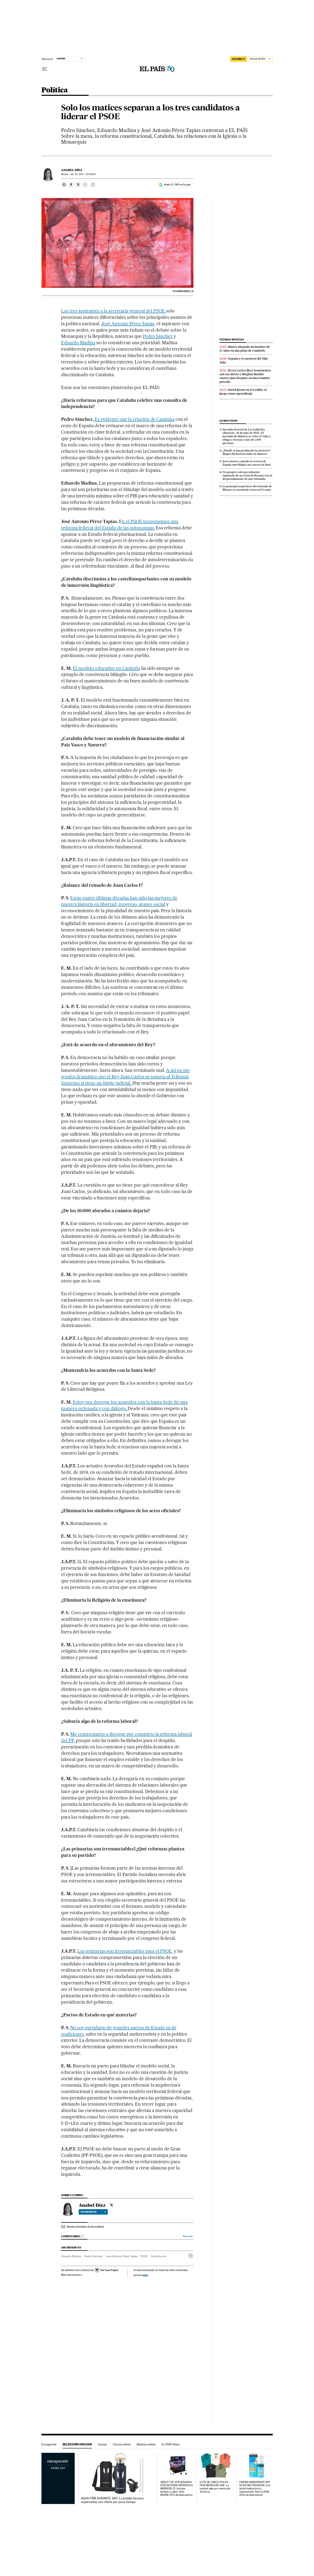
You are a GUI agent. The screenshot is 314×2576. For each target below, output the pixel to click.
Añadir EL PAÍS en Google (177, 184)
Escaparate (48, 2444)
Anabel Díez (71, 170)
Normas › (188, 2236)
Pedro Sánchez (158, 336)
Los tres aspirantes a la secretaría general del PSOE (113, 311)
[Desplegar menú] (44, 69)
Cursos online (122, 2444)
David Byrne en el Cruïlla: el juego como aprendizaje (243, 391)
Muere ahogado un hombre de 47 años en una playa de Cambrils (244, 348)
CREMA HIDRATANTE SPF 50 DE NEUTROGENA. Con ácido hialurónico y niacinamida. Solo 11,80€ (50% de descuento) (255, 2488)
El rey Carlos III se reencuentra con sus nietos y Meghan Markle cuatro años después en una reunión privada (245, 376)
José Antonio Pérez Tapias (121, 2256)
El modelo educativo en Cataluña (106, 668)
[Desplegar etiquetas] (190, 2255)
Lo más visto (228, 420)
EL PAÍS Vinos (171, 2444)
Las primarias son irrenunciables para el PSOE (124, 1951)
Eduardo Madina (78, 342)
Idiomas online (146, 2444)
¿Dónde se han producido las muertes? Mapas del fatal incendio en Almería (246, 452)
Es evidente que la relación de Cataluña (134, 419)
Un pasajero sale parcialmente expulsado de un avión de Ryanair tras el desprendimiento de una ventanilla (247, 475)
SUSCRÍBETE (238, 59)
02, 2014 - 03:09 (83, 174)
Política (54, 90)
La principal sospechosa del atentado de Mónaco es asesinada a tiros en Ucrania (247, 488)
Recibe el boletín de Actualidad (85, 2226)
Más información (72, 2274)
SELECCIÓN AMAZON (77, 2444)
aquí (145, 2275)
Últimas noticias (231, 339)
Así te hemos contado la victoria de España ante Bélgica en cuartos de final (246, 463)
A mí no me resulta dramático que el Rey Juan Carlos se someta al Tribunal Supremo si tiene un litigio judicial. (125, 1076)
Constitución (158, 2256)
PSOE (144, 2256)
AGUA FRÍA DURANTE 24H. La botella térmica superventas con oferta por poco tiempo (112, 2500)
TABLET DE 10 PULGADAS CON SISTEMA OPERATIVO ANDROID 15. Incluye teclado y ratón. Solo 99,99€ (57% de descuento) (176, 2488)
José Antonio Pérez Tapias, (128, 323)
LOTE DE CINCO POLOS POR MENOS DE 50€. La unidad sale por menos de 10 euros (215, 2487)
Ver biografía (93, 2211)
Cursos (102, 2444)
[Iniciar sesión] (260, 59)
